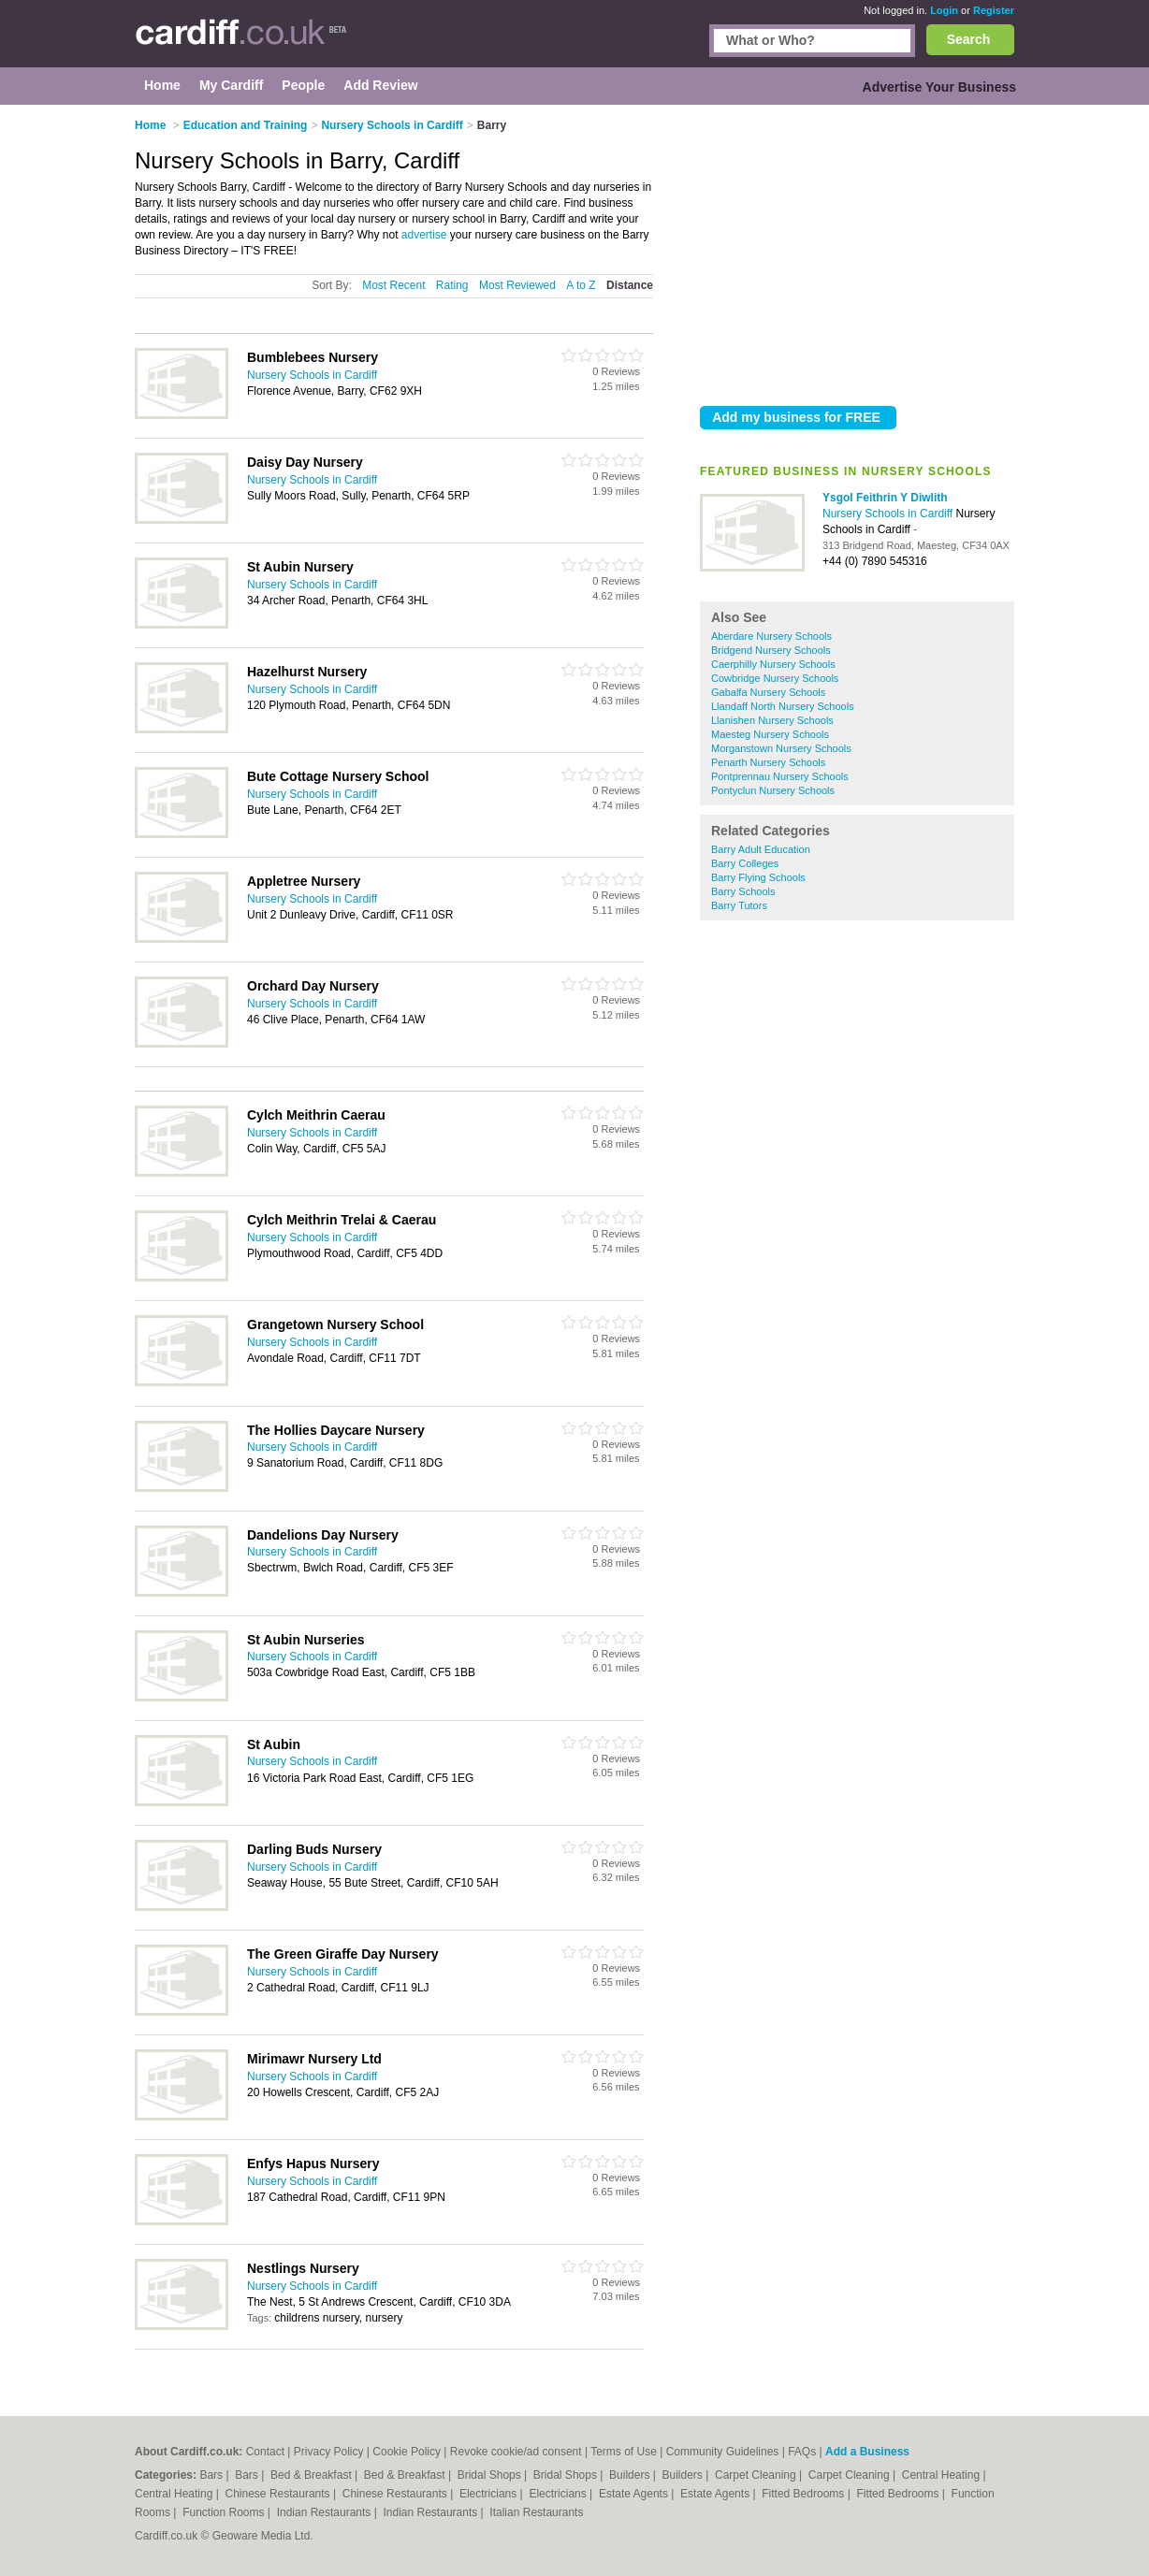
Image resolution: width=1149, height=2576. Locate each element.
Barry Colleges (744, 863)
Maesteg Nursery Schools (770, 734)
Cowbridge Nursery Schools (774, 678)
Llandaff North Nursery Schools (782, 706)
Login (944, 10)
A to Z (580, 285)
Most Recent (393, 285)
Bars (212, 2475)
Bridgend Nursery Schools (771, 650)
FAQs (802, 2451)
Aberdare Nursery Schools (771, 636)
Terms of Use (623, 2451)
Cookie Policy (406, 2451)
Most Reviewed (517, 285)
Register (993, 10)
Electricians (489, 2493)
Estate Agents (635, 2493)
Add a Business (867, 2451)
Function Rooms (225, 2512)
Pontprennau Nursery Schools (780, 776)
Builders (631, 2475)
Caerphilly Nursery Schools (773, 664)
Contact (265, 2451)
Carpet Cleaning (757, 2475)
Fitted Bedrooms (804, 2493)
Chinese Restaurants (279, 2493)
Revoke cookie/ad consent (516, 2451)
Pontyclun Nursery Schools (773, 790)
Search (969, 39)
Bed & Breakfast (312, 2475)
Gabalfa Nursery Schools (768, 692)
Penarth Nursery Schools (768, 762)
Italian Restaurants (536, 2512)
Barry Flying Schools (758, 877)
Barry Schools (743, 891)
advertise (424, 234)
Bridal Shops (491, 2475)
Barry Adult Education (760, 849)
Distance (629, 285)
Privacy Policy (329, 2451)
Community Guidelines (722, 2451)
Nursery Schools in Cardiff (889, 513)
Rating (452, 285)
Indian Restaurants (325, 2512)
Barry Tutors (739, 905)
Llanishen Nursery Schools (772, 720)
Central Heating (942, 2475)
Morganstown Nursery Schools (781, 748)
